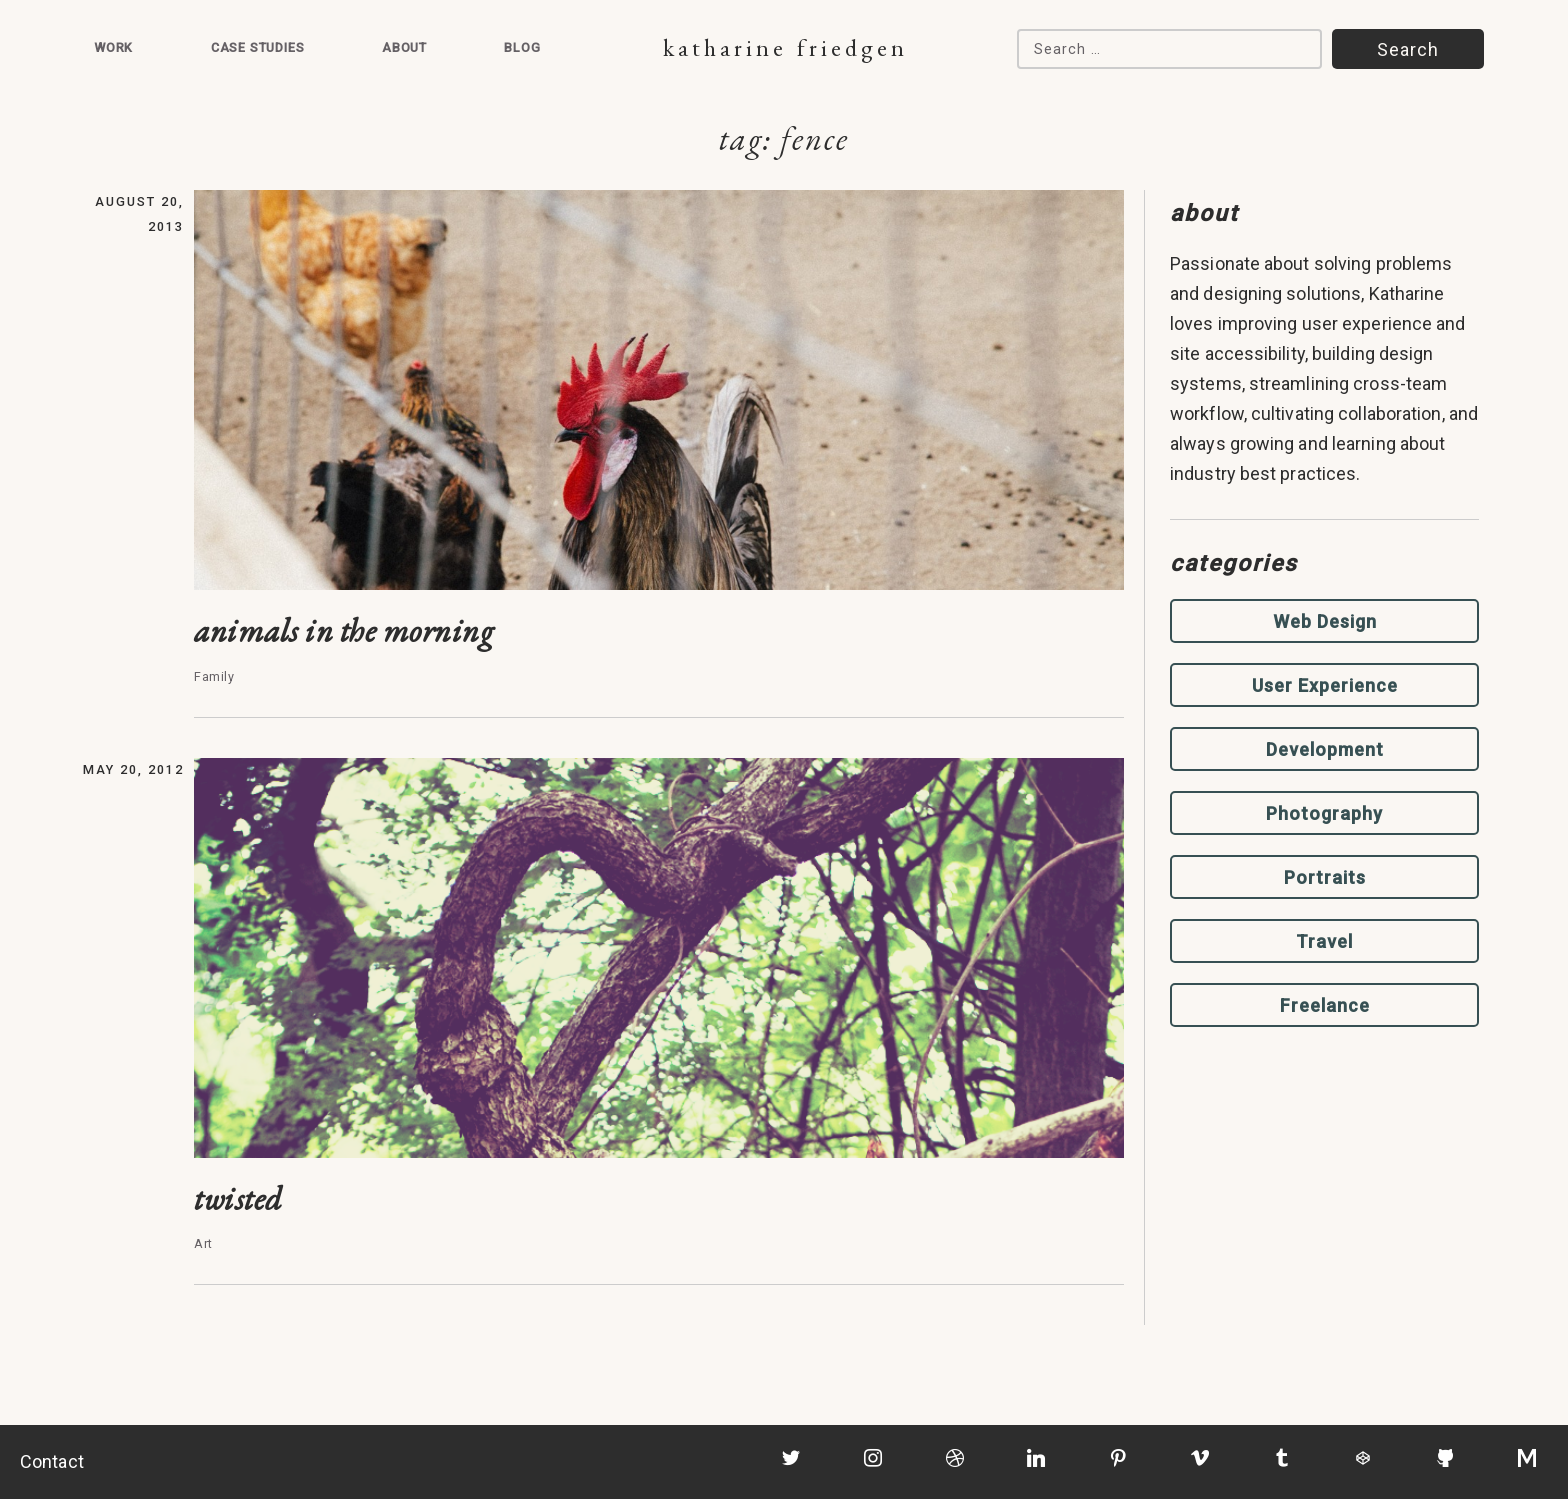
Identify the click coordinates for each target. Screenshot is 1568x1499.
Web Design (1325, 621)
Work (113, 47)
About (404, 47)
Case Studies (258, 47)
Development (1325, 749)
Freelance (1325, 1005)
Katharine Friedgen (785, 47)
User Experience (1325, 685)
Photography (1324, 813)
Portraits (1325, 877)
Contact (52, 1461)
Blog (522, 47)
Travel (1324, 941)
